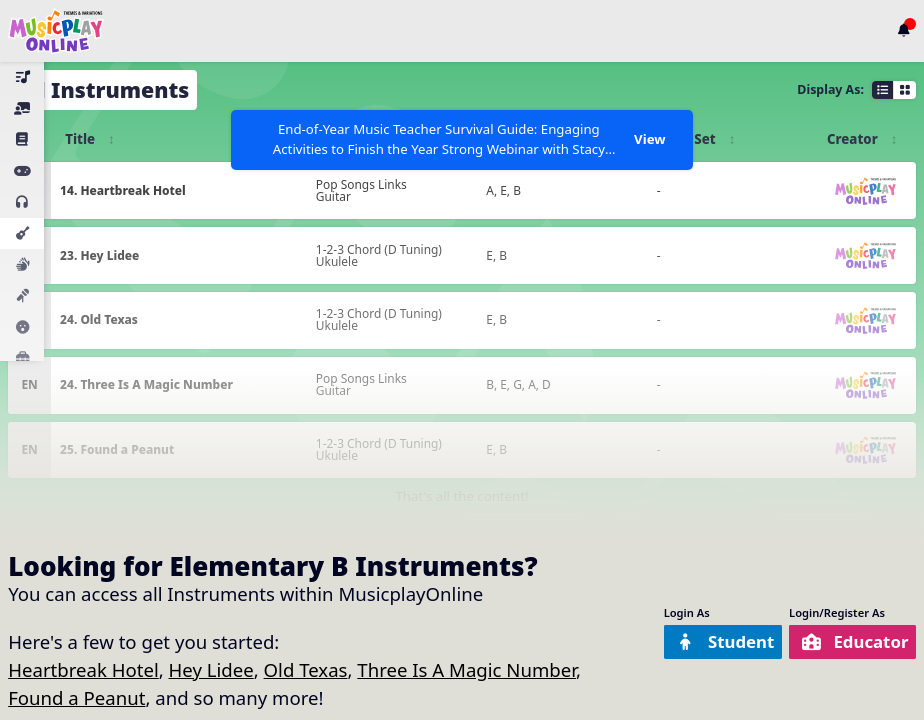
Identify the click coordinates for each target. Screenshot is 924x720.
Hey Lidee (211, 669)
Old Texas (306, 669)
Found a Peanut (76, 697)
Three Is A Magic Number (466, 669)
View (649, 139)
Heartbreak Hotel (83, 669)
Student (706, 641)
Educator (848, 641)
